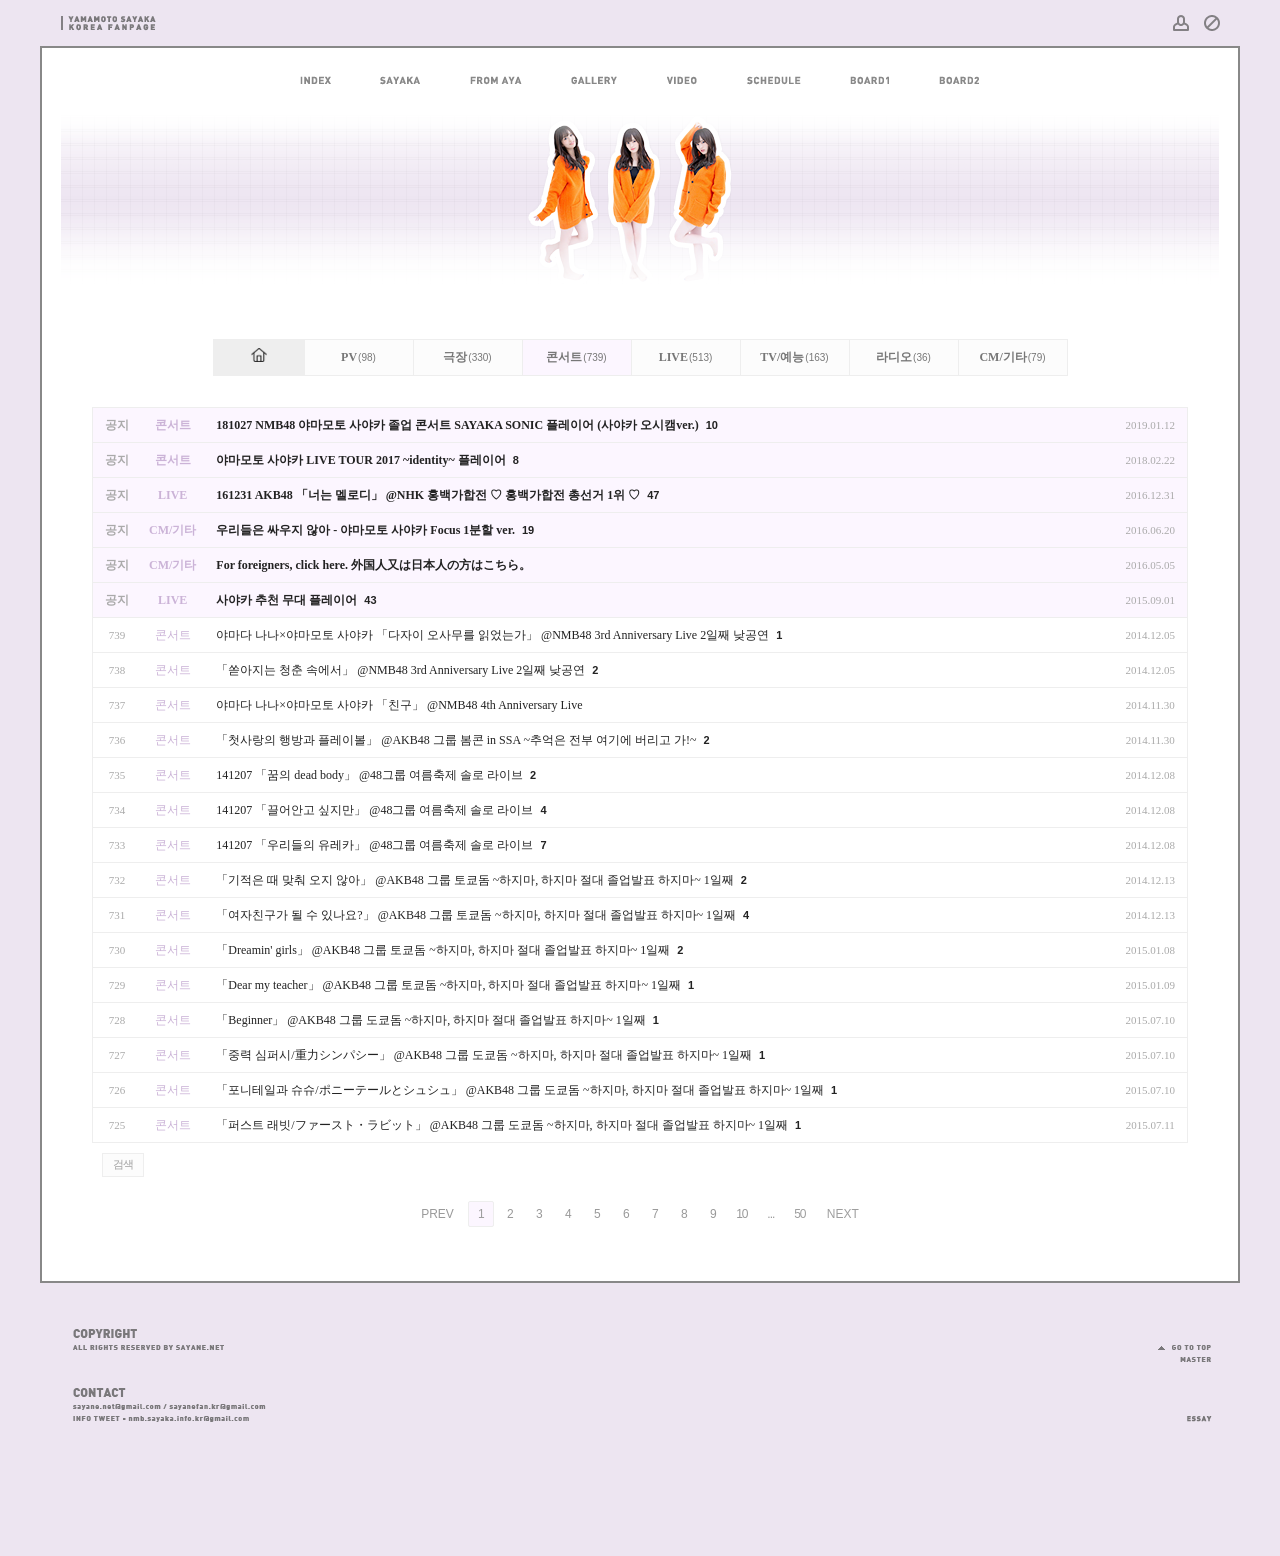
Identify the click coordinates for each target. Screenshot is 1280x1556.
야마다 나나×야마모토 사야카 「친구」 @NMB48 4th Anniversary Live (399, 705)
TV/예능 (794, 357)
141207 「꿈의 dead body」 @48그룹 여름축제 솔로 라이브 (371, 775)
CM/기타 (1012, 357)
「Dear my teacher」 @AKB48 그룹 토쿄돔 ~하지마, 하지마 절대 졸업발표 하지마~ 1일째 (450, 985)
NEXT (843, 1214)
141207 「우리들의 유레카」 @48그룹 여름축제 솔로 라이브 (376, 845)
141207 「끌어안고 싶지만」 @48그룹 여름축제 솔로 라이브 (376, 810)
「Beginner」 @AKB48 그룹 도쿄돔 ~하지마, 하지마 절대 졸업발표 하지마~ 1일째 (432, 1020)
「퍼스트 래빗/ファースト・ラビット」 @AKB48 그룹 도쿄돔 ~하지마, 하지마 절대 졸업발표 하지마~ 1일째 (503, 1125)
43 (370, 600)
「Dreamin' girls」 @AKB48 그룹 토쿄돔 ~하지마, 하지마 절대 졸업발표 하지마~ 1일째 (444, 950)
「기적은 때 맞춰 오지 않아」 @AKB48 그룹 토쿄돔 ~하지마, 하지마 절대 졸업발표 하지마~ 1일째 (476, 880)
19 (528, 530)
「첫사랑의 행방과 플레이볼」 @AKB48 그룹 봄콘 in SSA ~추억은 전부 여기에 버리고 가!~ (457, 740)
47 (653, 495)
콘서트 (576, 357)
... (770, 1214)
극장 (467, 357)
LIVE (686, 357)
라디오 (903, 357)
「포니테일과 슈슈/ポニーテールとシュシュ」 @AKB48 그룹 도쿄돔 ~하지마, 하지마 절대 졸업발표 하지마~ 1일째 (521, 1090)
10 (712, 425)
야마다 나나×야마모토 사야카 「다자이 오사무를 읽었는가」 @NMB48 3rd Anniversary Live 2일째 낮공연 (494, 635)
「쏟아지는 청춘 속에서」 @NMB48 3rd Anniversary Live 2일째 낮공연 (402, 670)
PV (358, 357)
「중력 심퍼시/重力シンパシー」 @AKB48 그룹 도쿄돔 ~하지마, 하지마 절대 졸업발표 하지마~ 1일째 (485, 1055)
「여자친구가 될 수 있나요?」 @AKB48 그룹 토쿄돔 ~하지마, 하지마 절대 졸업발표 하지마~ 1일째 (477, 915)
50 (799, 1214)
